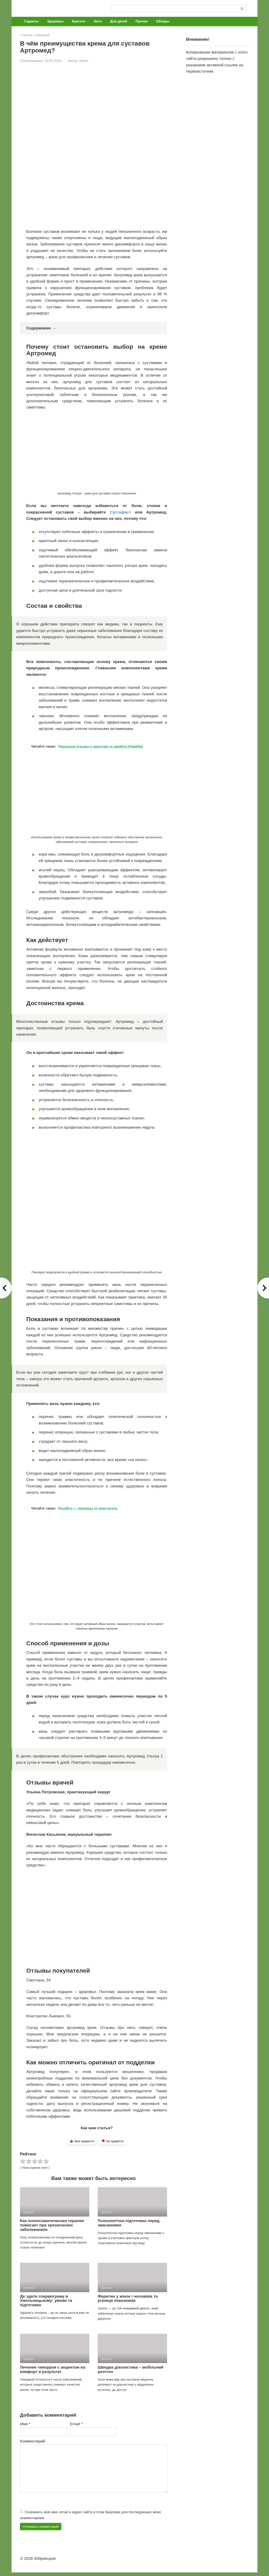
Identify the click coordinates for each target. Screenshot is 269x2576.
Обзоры (162, 21)
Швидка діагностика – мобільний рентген (130, 2369)
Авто (98, 21)
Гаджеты (31, 21)
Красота (78, 21)
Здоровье (55, 21)
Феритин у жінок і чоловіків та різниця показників (128, 2298)
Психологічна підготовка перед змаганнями (129, 2222)
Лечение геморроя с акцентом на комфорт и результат (52, 2369)
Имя (25, 2424)
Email (76, 2424)
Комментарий (32, 2441)
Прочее (142, 21)
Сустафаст (120, 512)
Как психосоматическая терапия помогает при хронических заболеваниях (52, 2225)
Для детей (118, 21)
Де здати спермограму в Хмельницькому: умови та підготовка (46, 2300)
